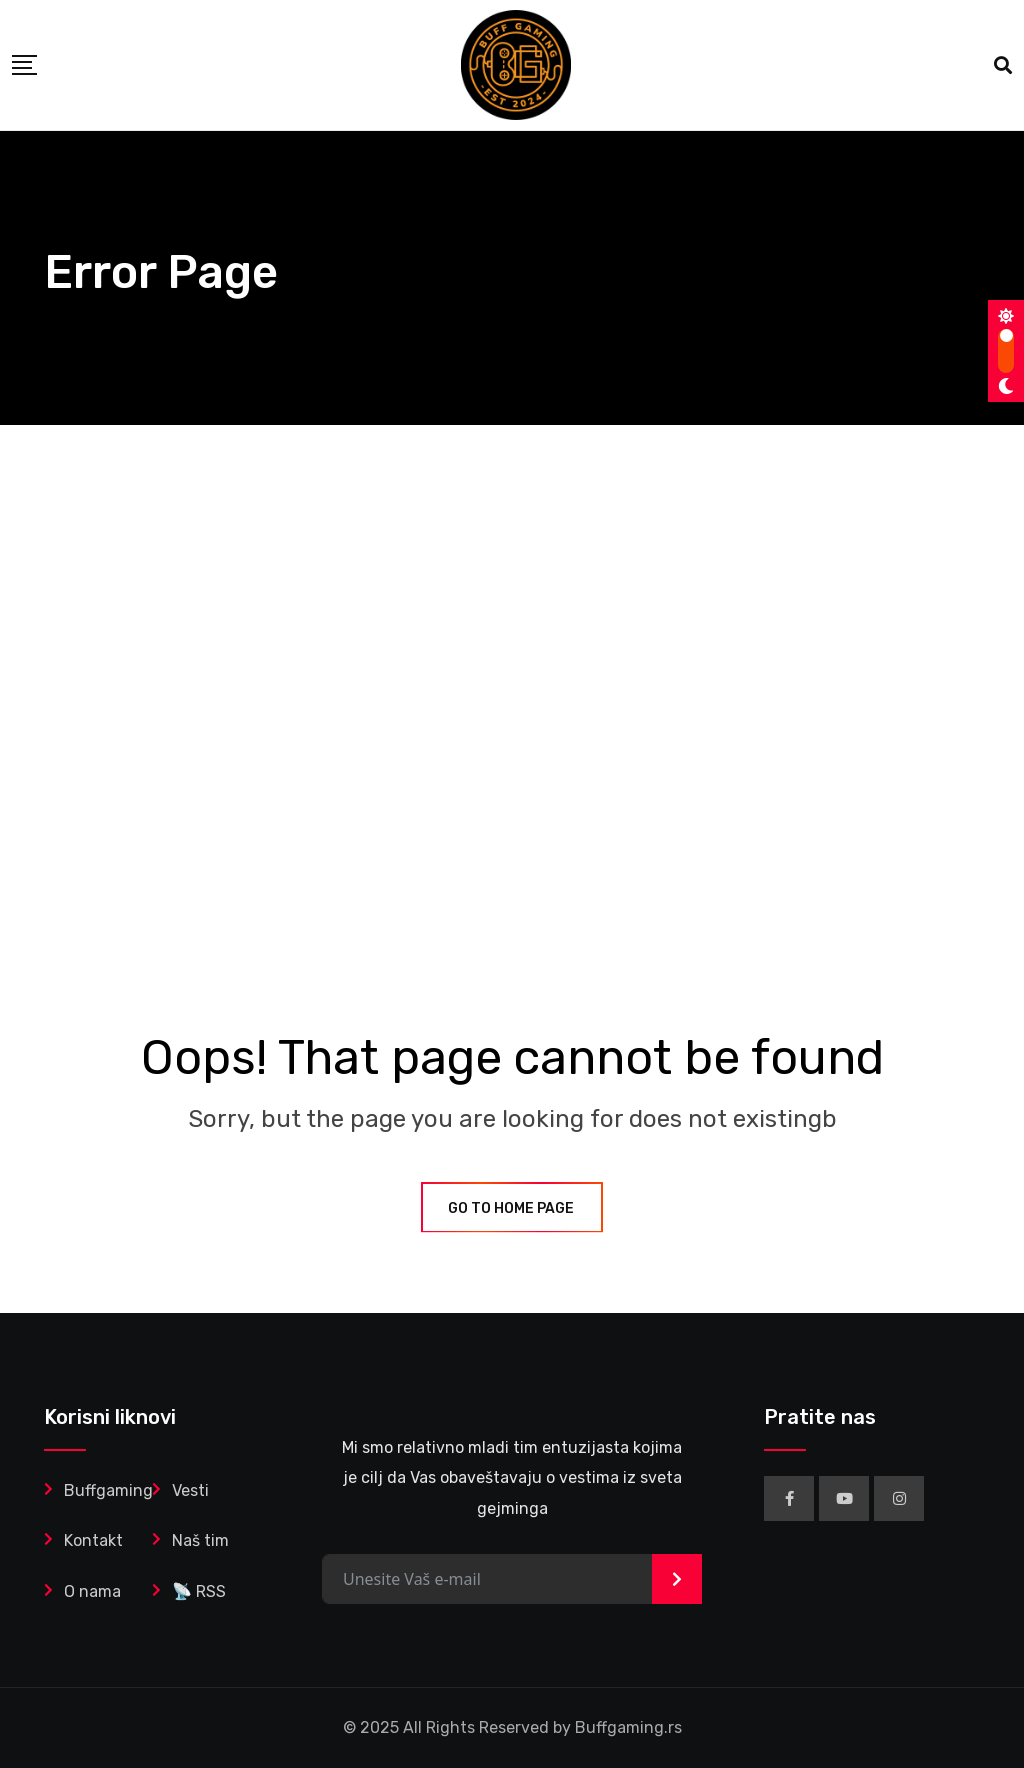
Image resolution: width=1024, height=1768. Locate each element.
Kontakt (93, 1540)
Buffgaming (108, 1490)
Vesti (190, 1490)
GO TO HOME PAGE (512, 1208)
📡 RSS (199, 1591)
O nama (92, 1591)
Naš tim (200, 1540)
